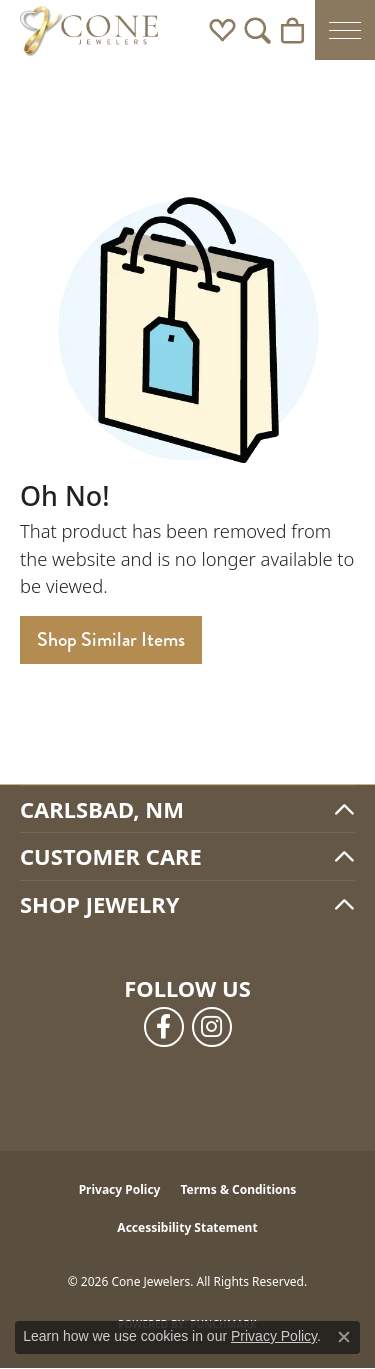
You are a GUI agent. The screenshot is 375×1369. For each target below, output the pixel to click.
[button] (222, 30)
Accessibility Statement (187, 1227)
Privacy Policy (120, 1189)
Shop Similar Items (111, 639)
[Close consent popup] (344, 1337)
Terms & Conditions (238, 1189)
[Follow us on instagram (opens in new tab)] (212, 1027)
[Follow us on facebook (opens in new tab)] (164, 1027)
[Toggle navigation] (345, 30)
